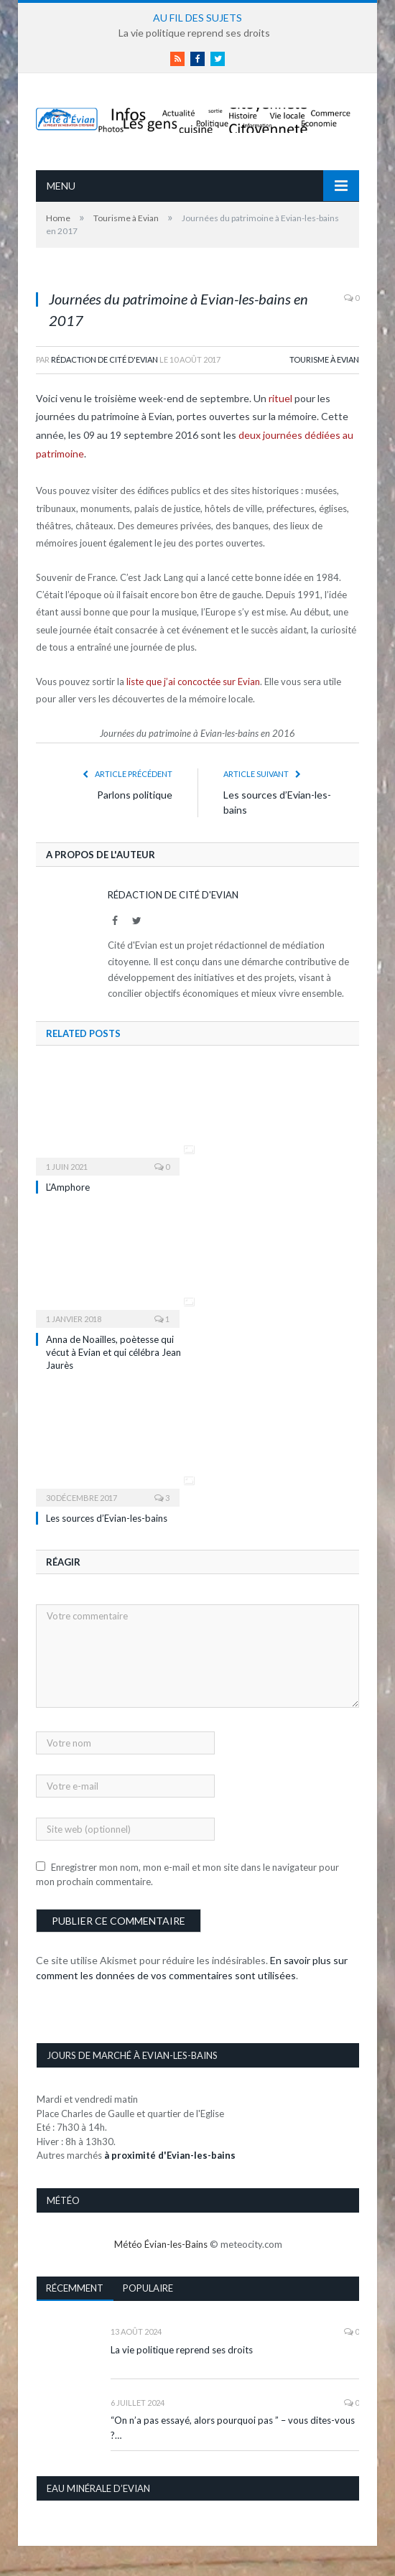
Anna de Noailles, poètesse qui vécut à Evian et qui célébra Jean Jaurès (113, 1352)
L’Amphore (68, 1187)
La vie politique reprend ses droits (194, 33)
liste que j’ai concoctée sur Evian (193, 681)
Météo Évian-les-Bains (161, 2244)
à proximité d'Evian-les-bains (170, 2155)
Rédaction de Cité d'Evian (104, 359)
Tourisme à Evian (324, 359)
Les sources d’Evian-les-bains (106, 1518)
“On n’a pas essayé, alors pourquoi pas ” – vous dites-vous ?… (233, 2427)
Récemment (74, 2288)
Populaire (148, 2288)
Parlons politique (134, 795)
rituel (280, 398)
